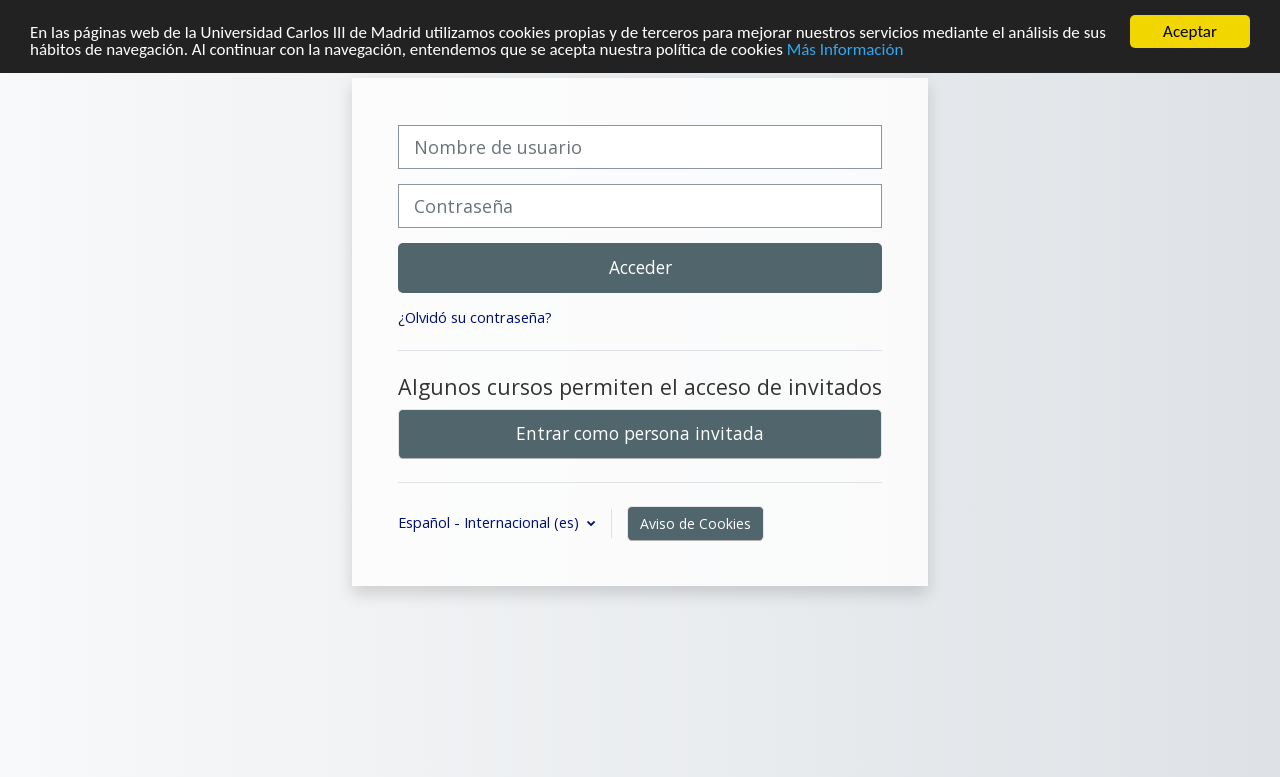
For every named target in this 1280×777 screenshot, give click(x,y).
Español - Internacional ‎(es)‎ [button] (490, 522)
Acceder (640, 267)
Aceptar (1190, 31)
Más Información (845, 49)
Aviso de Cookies (695, 523)
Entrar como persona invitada (640, 433)
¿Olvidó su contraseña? (475, 317)
